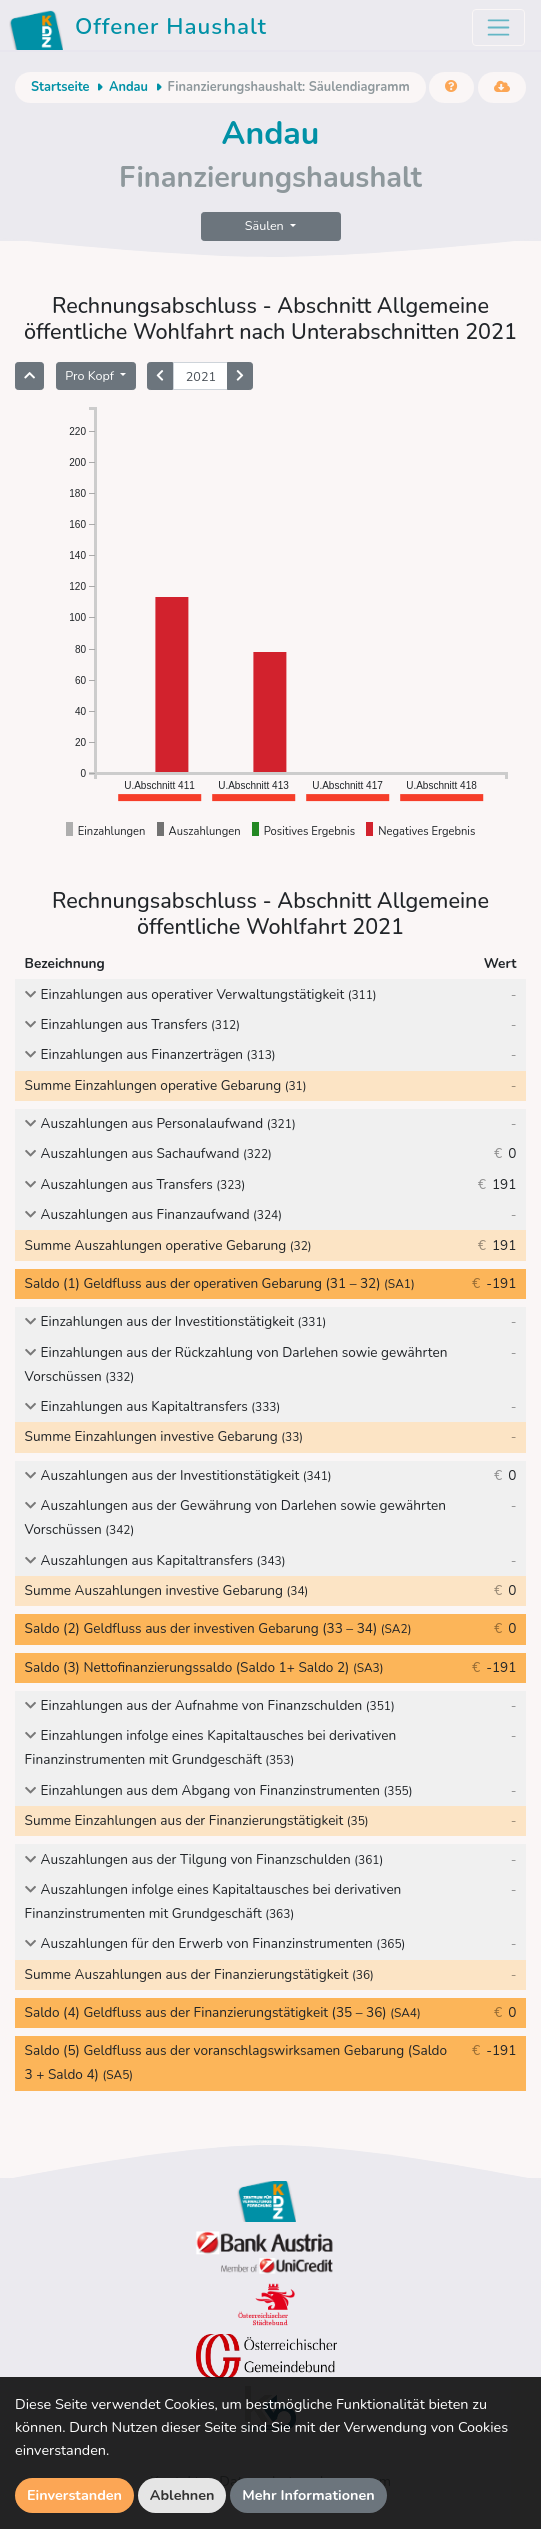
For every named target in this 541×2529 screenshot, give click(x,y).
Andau (128, 87)
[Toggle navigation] (498, 27)
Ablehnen (182, 2495)
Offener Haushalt (141, 30)
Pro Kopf (91, 375)
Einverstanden (74, 2495)
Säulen (266, 225)
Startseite (60, 87)
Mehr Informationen (308, 2495)
